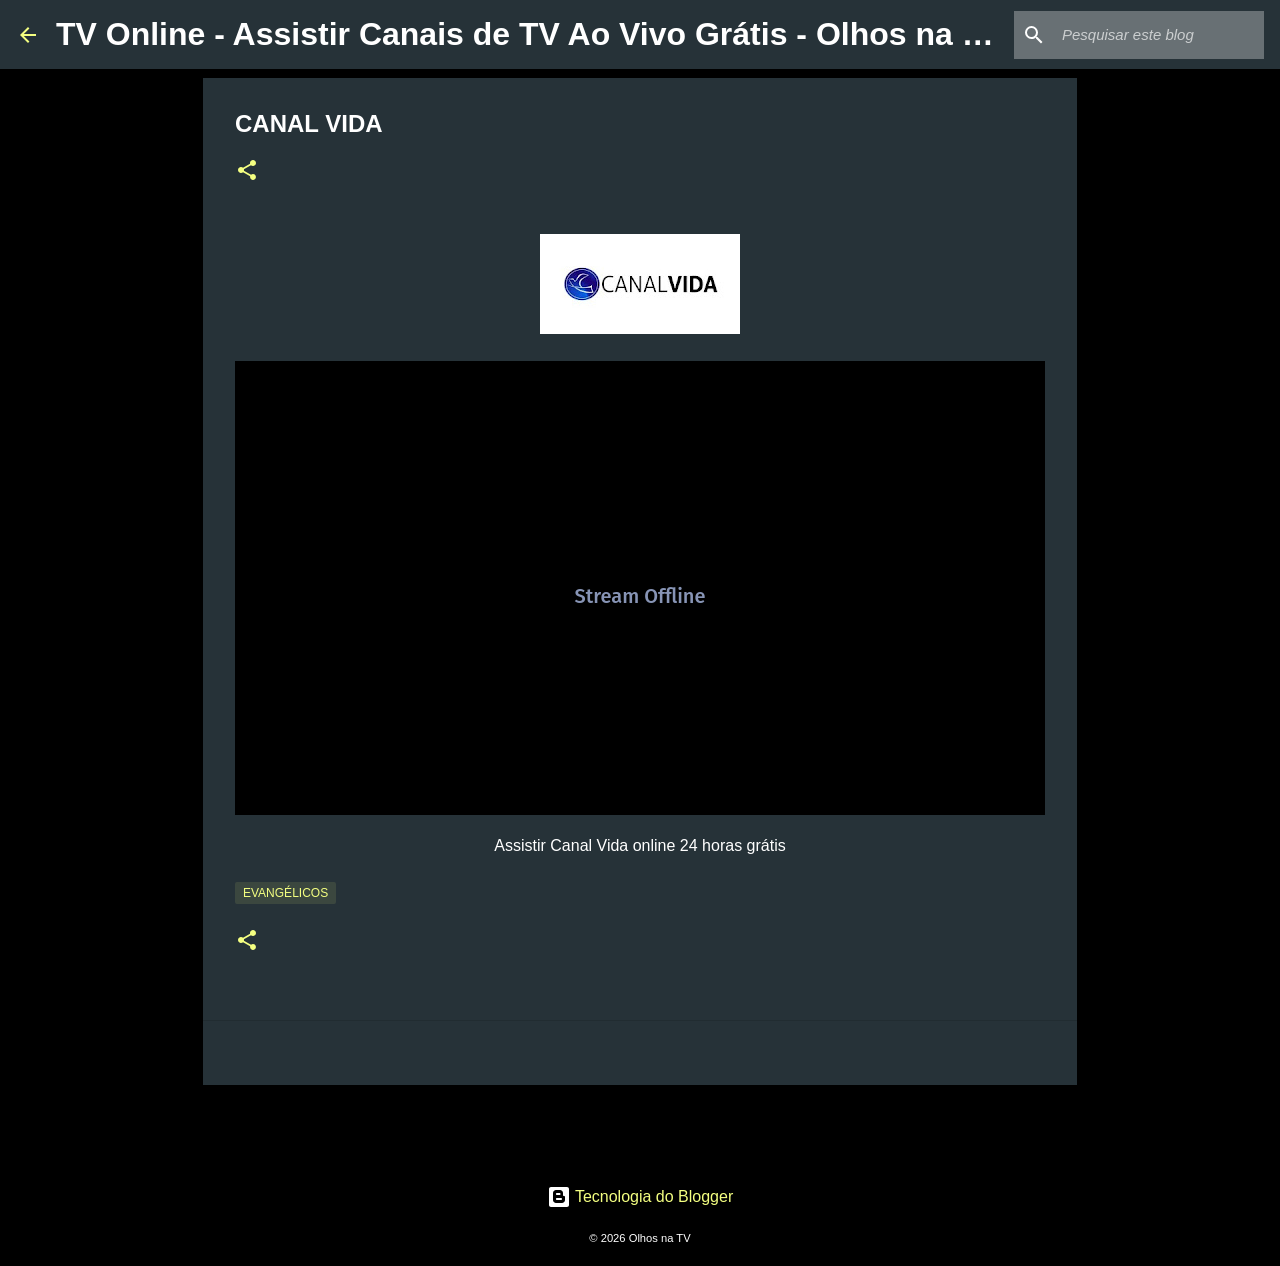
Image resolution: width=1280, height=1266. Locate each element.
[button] (247, 172)
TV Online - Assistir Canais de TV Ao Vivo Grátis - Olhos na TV (529, 34)
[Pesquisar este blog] (1159, 35)
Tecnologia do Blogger (640, 1196)
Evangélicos (285, 893)
